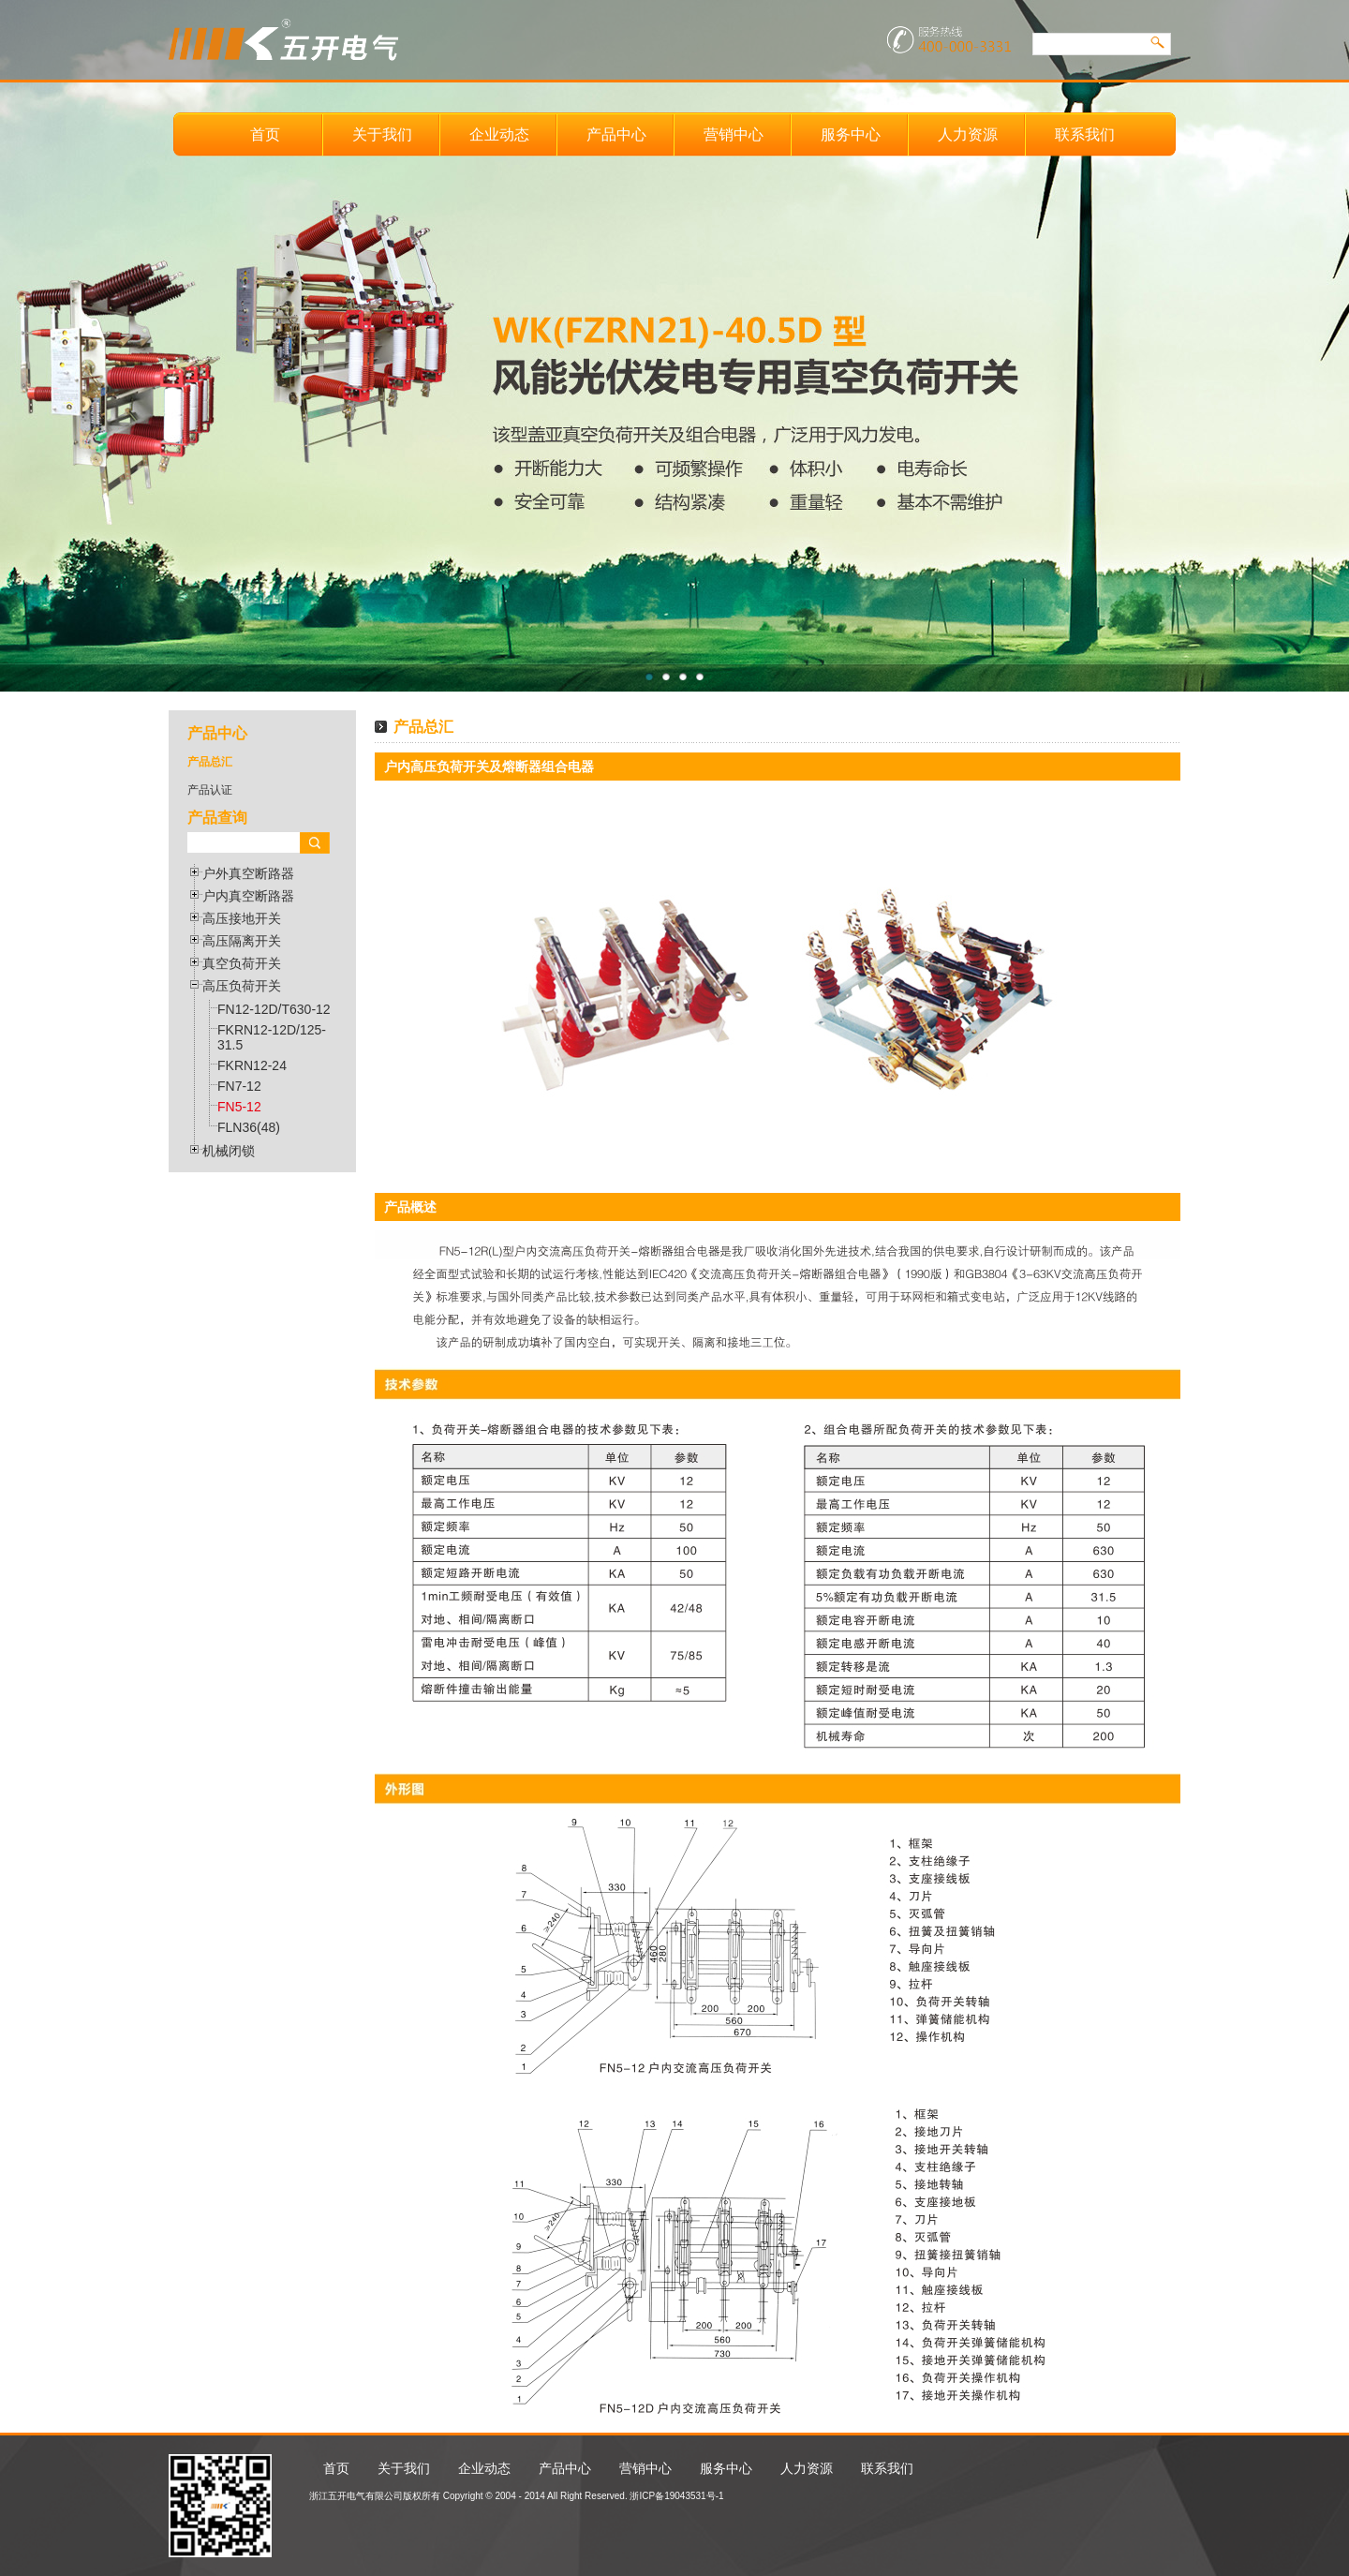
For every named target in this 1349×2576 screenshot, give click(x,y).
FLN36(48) (248, 1127)
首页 (265, 134)
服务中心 (851, 134)
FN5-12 (239, 1106)
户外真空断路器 (248, 873)
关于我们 (382, 134)
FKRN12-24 (252, 1065)
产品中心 (616, 134)
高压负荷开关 (241, 985)
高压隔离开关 (241, 940)
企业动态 (499, 134)
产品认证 (209, 790)
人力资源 (968, 134)
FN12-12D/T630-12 (274, 1009)
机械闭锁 (228, 1150)
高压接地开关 (241, 918)
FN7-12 (239, 1086)
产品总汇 (209, 761)
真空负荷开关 (241, 963)
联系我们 (1085, 134)
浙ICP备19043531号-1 (676, 2496)
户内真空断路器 (248, 895)
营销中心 (733, 134)
